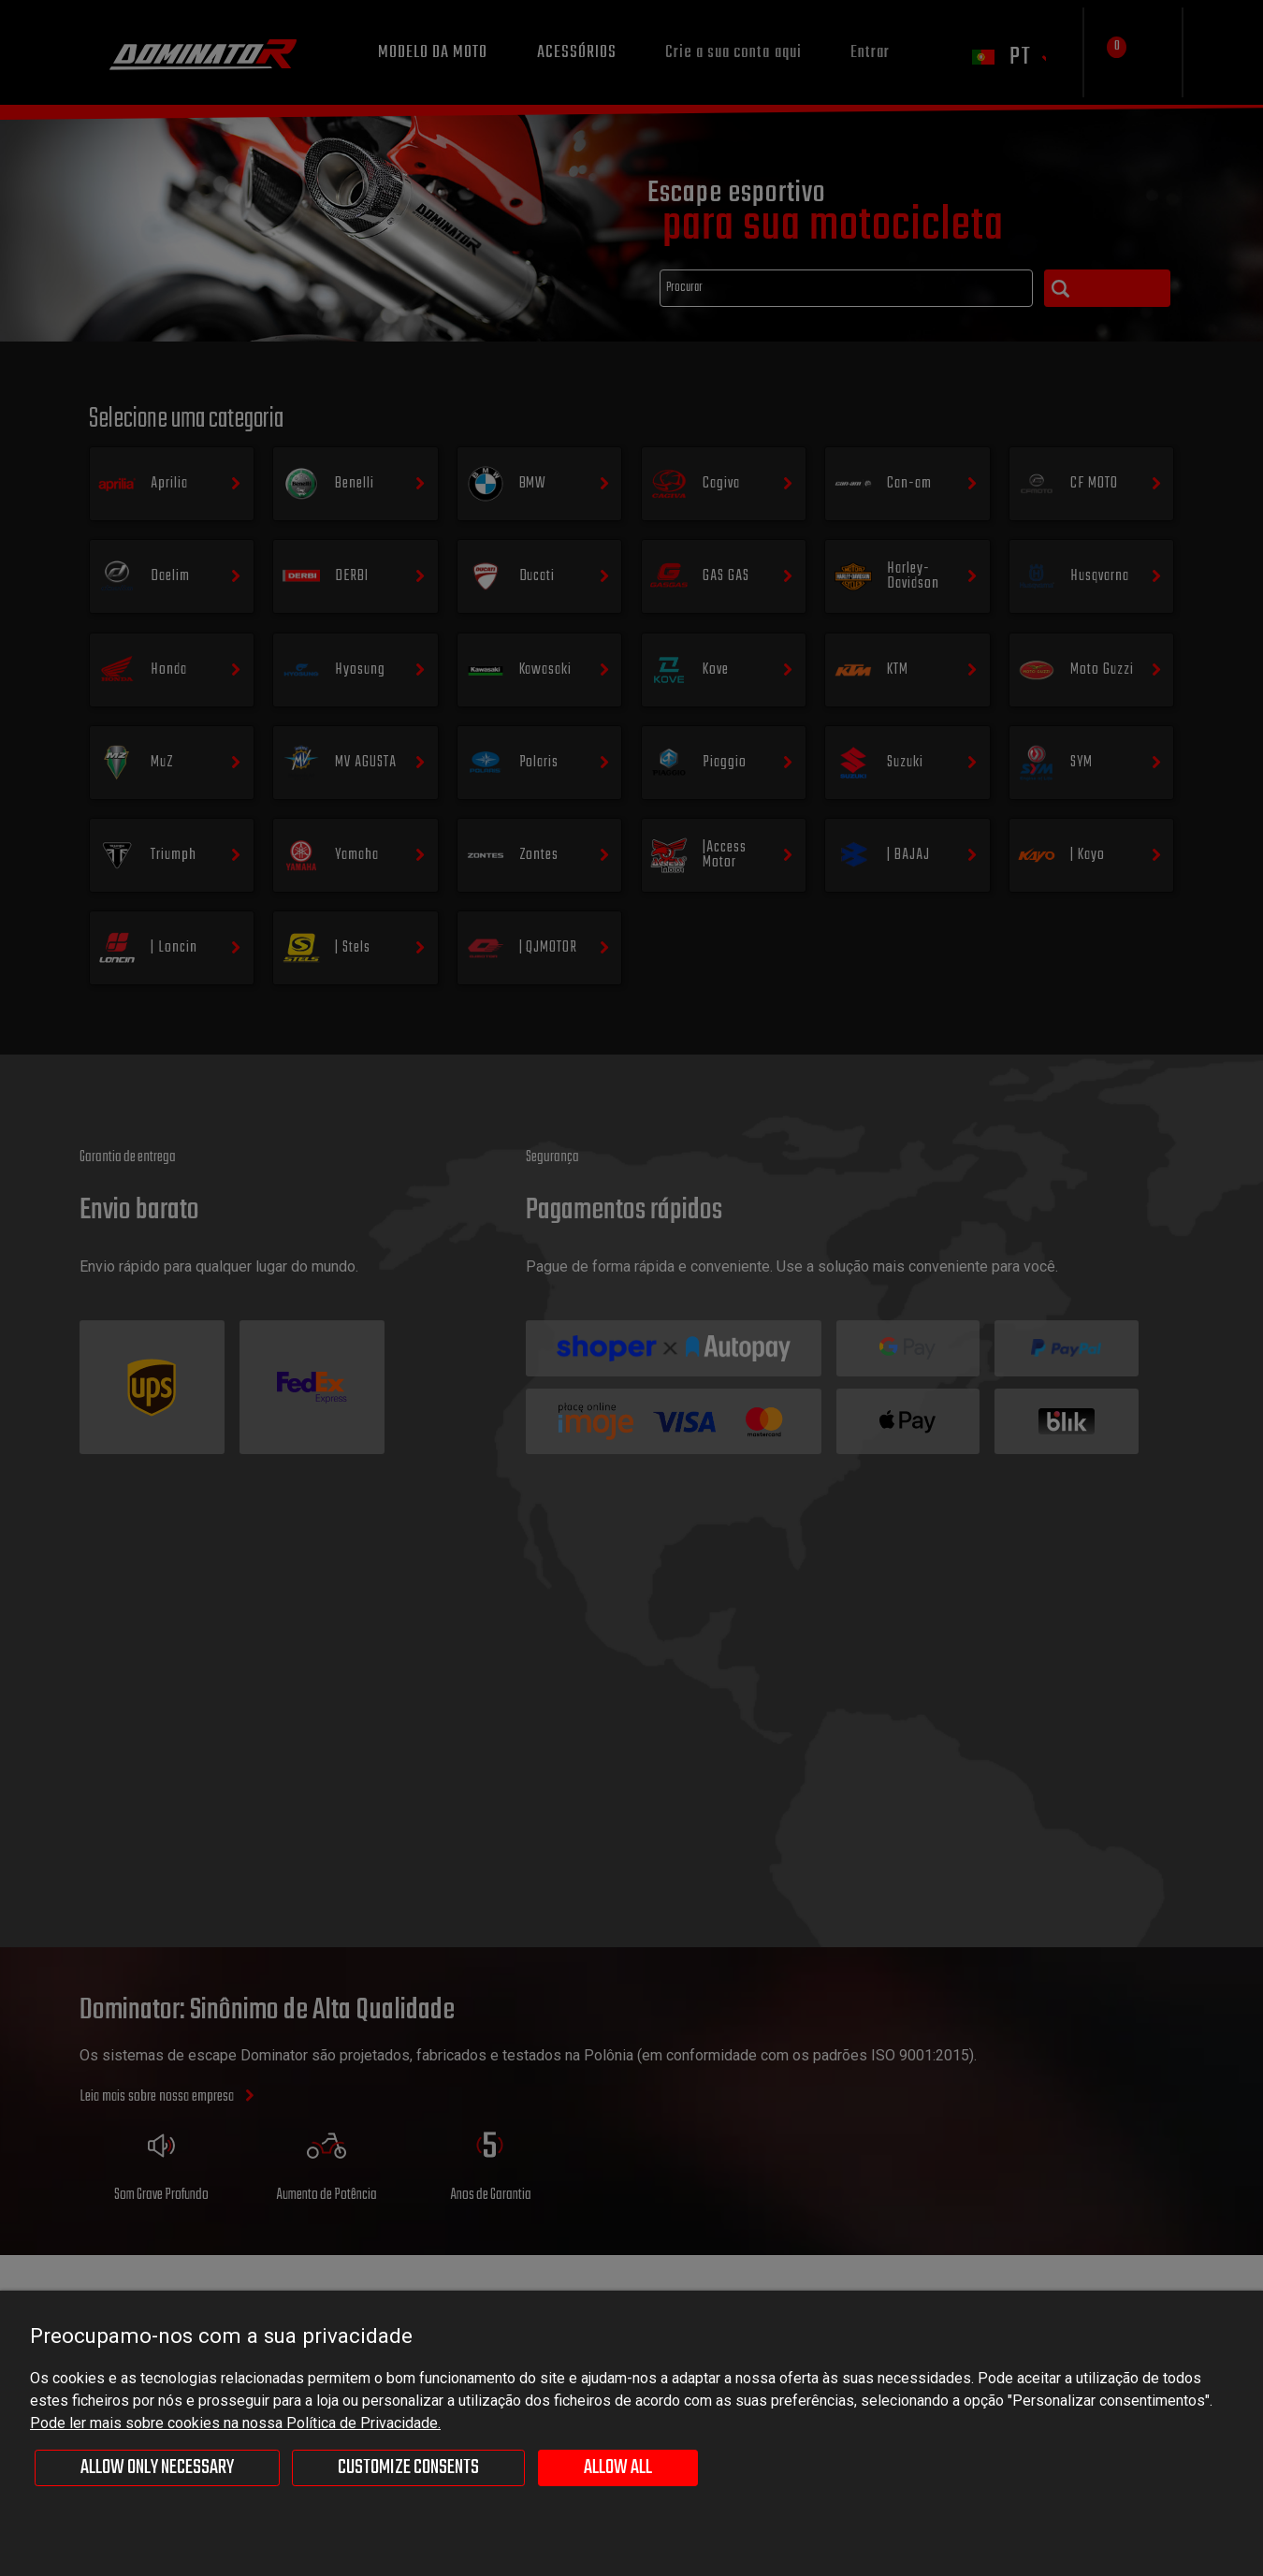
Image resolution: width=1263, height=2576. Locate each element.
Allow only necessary (157, 2467)
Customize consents (408, 2467)
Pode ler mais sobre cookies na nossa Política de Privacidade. (235, 2423)
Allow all (618, 2467)
